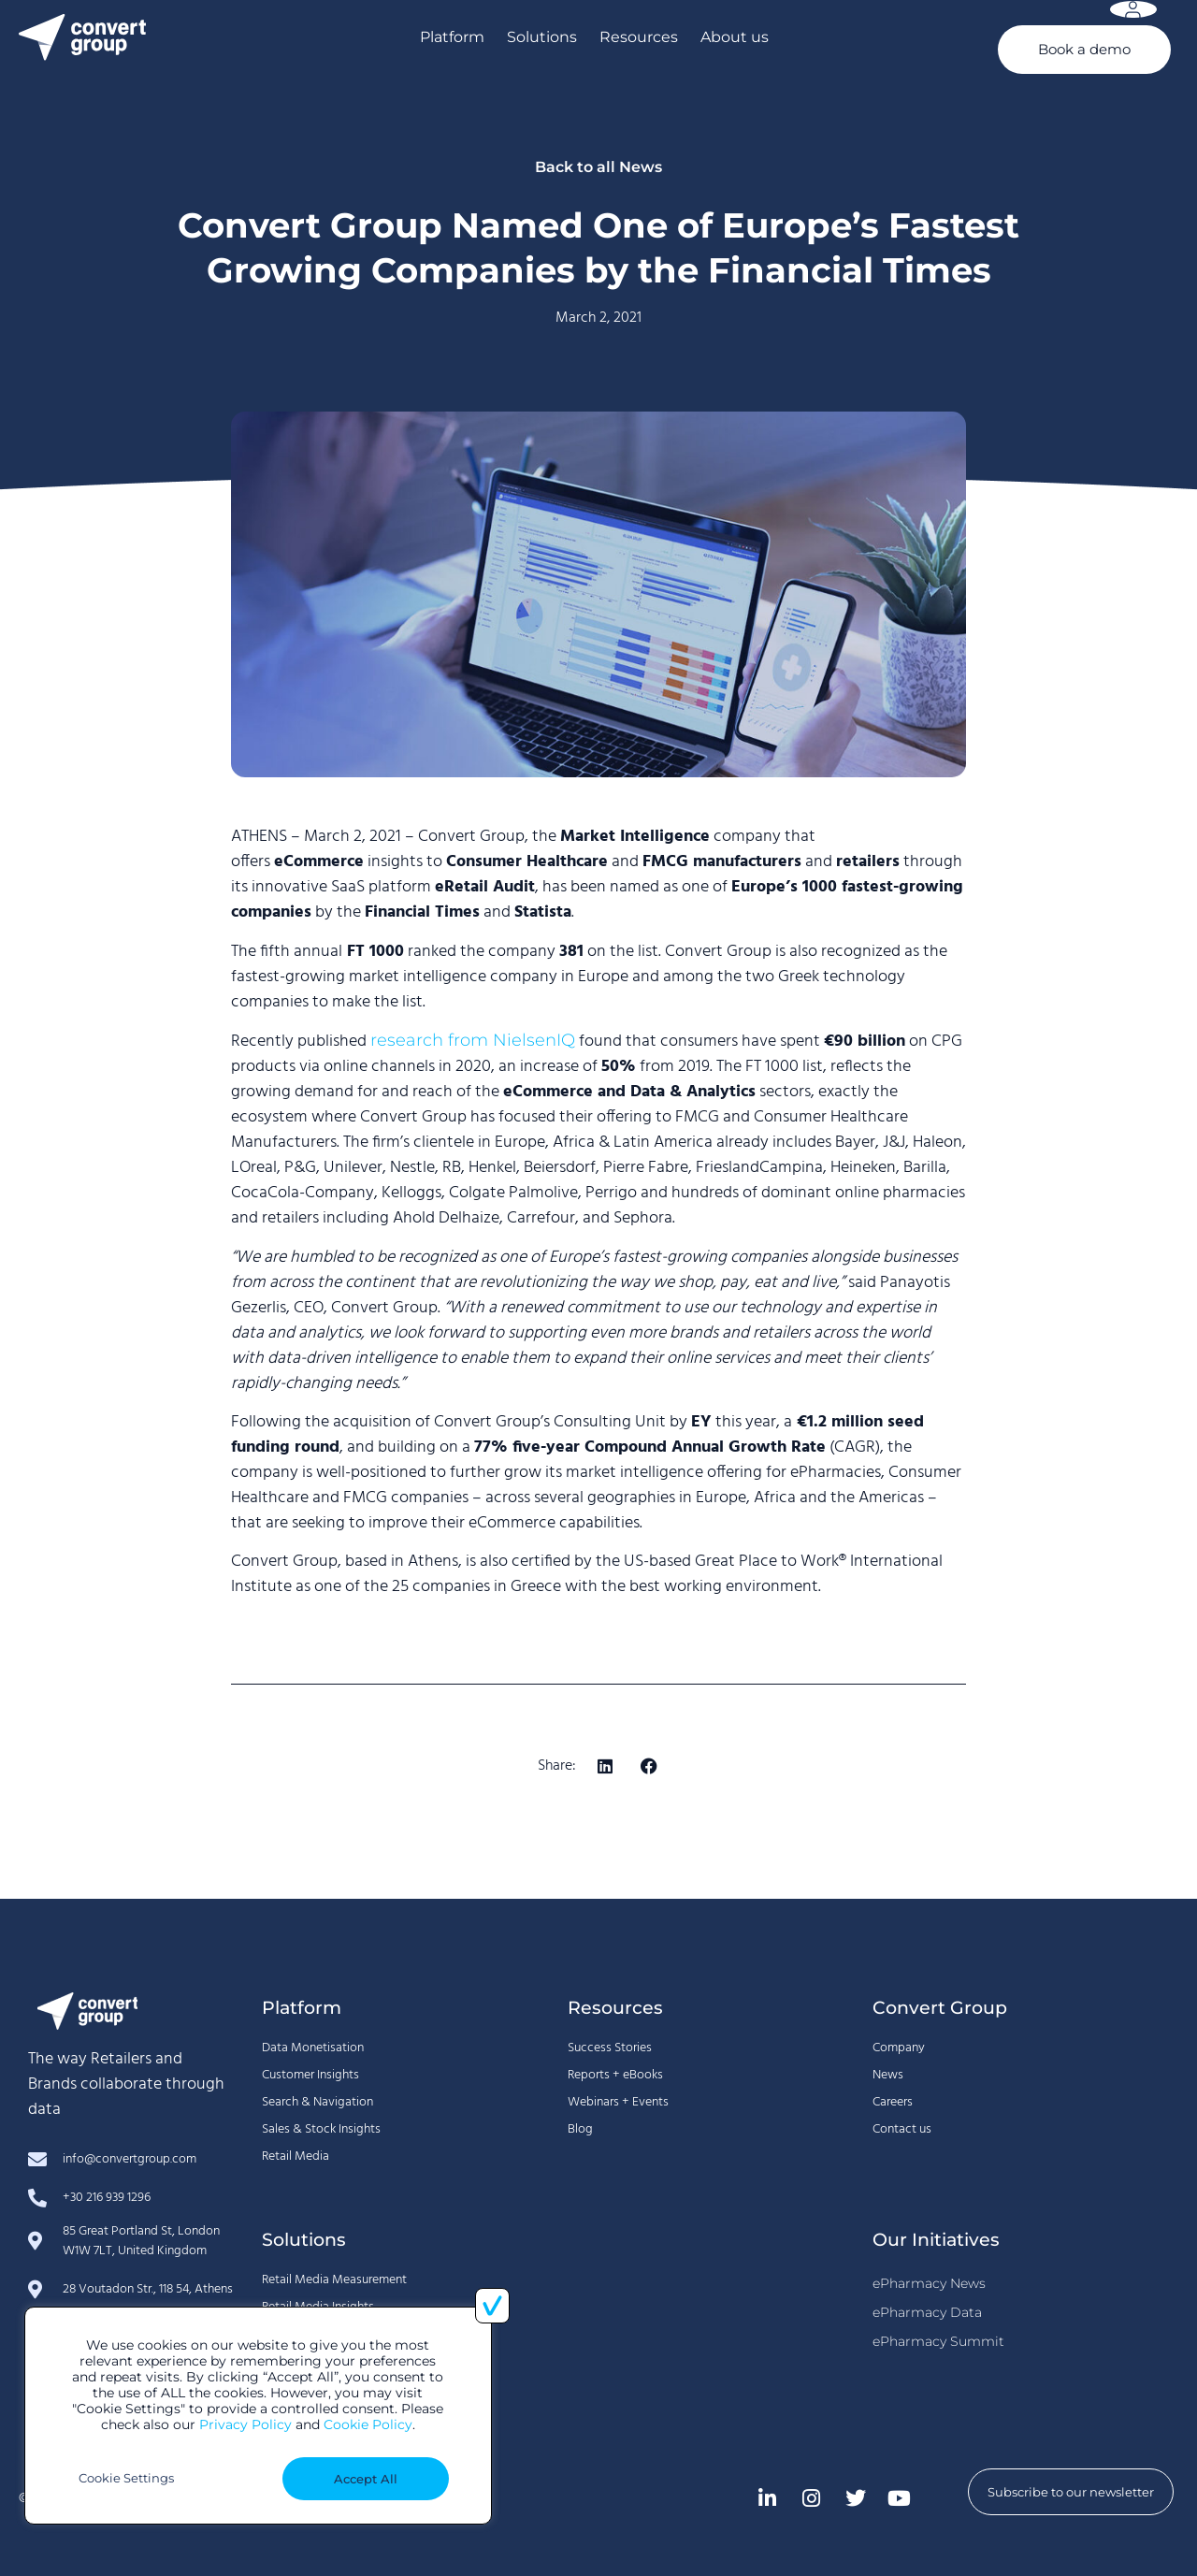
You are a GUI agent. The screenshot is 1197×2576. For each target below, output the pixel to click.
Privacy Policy (245, 2424)
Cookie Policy (368, 2424)
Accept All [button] (365, 2478)
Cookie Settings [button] (126, 2477)
